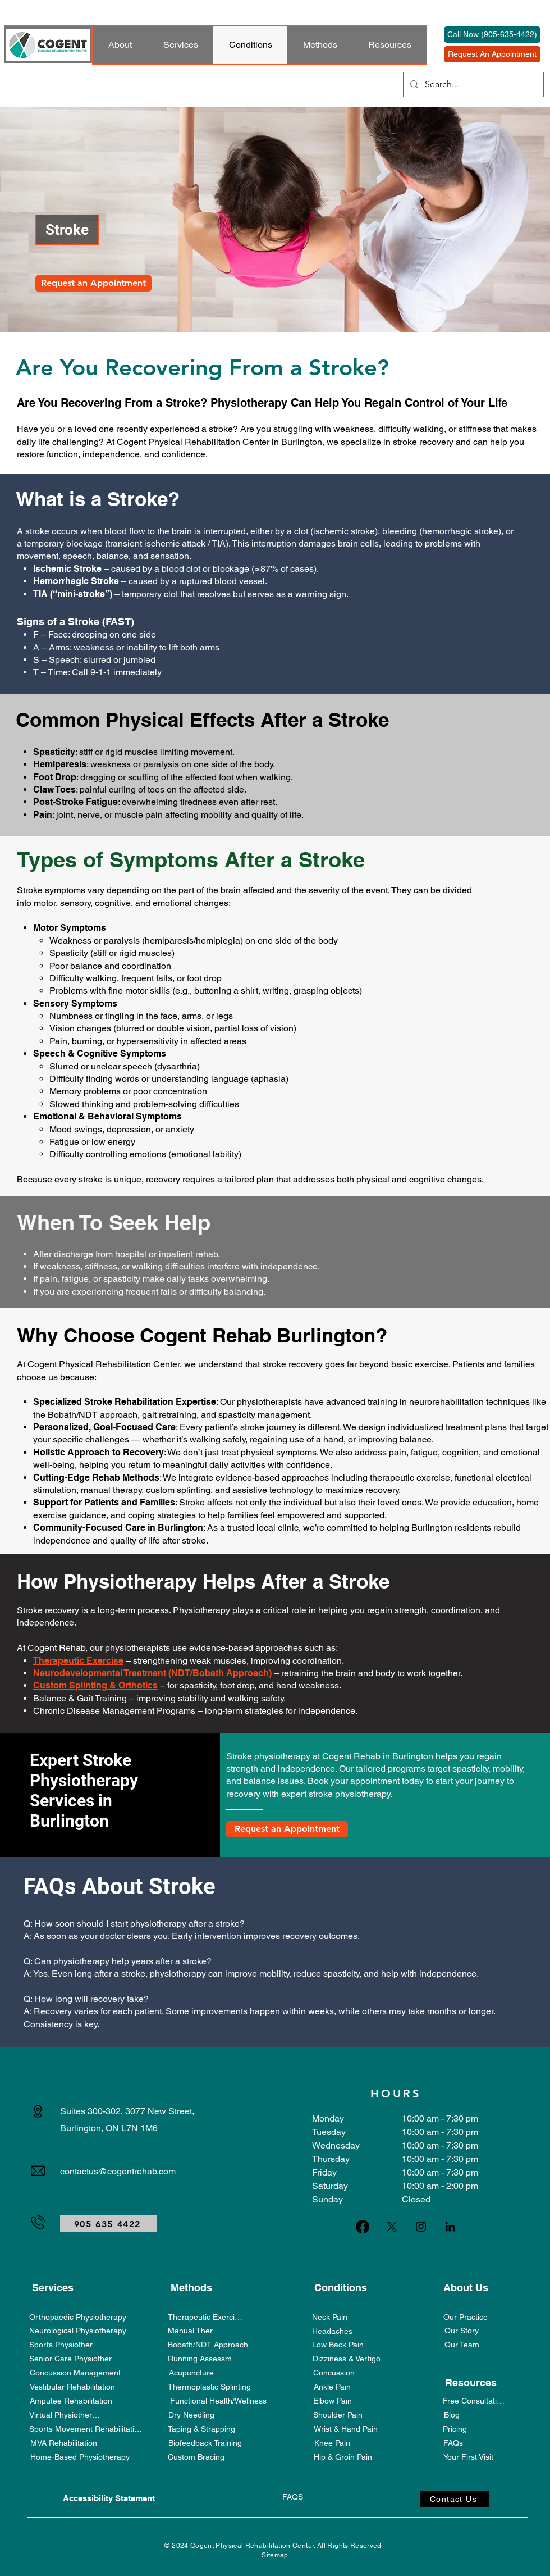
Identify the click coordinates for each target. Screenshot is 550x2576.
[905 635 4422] (108, 2223)
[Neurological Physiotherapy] (77, 2330)
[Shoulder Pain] (338, 2414)
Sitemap (275, 2555)
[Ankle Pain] (332, 2386)
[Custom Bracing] (196, 2457)
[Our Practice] (465, 2317)
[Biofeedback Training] (205, 2443)
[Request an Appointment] (93, 283)
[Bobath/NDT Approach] (207, 2344)
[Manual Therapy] (196, 2330)
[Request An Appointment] (492, 54)
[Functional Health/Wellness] (218, 2400)
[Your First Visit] (468, 2457)
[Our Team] (461, 2344)
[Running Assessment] (205, 2358)
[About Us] (465, 2287)
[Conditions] (340, 2287)
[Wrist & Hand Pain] (345, 2429)
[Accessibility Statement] (108, 2498)
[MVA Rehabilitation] (63, 2443)
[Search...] (472, 84)
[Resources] (470, 2382)
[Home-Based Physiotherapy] (79, 2457)
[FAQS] (292, 2496)
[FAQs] (453, 2443)
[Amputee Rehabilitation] (70, 2400)
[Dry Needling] (191, 2414)
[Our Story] (461, 2330)
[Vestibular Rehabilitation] (72, 2386)
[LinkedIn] (450, 2226)
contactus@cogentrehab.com (118, 2171)
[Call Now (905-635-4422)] (492, 34)
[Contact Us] (454, 2499)
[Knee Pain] (332, 2443)
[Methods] (191, 2287)
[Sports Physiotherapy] (66, 2344)
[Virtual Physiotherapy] (66, 2414)
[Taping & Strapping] (201, 2429)
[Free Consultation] (474, 2400)
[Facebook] (362, 2226)
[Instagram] (421, 2226)
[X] (391, 2226)
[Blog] (451, 2414)
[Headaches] (332, 2331)
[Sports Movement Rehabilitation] (85, 2429)
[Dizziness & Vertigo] (346, 2358)
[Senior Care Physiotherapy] (76, 2358)
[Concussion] (333, 2372)
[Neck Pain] (329, 2317)
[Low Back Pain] (338, 2344)
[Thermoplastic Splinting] (209, 2386)
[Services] (52, 2287)
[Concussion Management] (75, 2372)
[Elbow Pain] (332, 2400)
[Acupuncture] (191, 2372)
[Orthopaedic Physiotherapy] (77, 2317)
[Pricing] (455, 2429)
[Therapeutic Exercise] (205, 2317)
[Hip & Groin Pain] (343, 2457)
